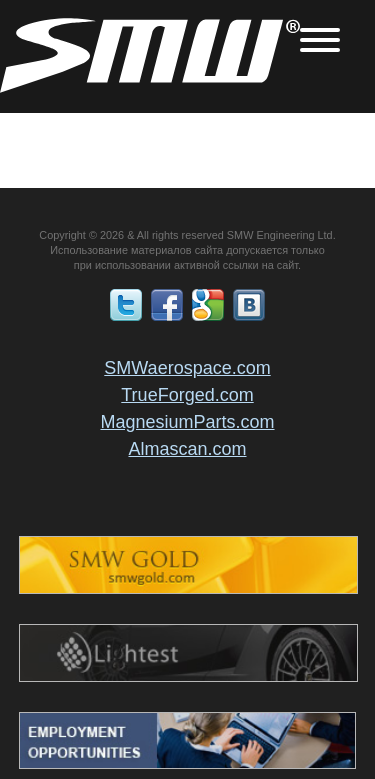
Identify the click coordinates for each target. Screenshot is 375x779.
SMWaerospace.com (187, 368)
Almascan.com (187, 449)
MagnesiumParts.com (187, 422)
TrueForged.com (187, 395)
